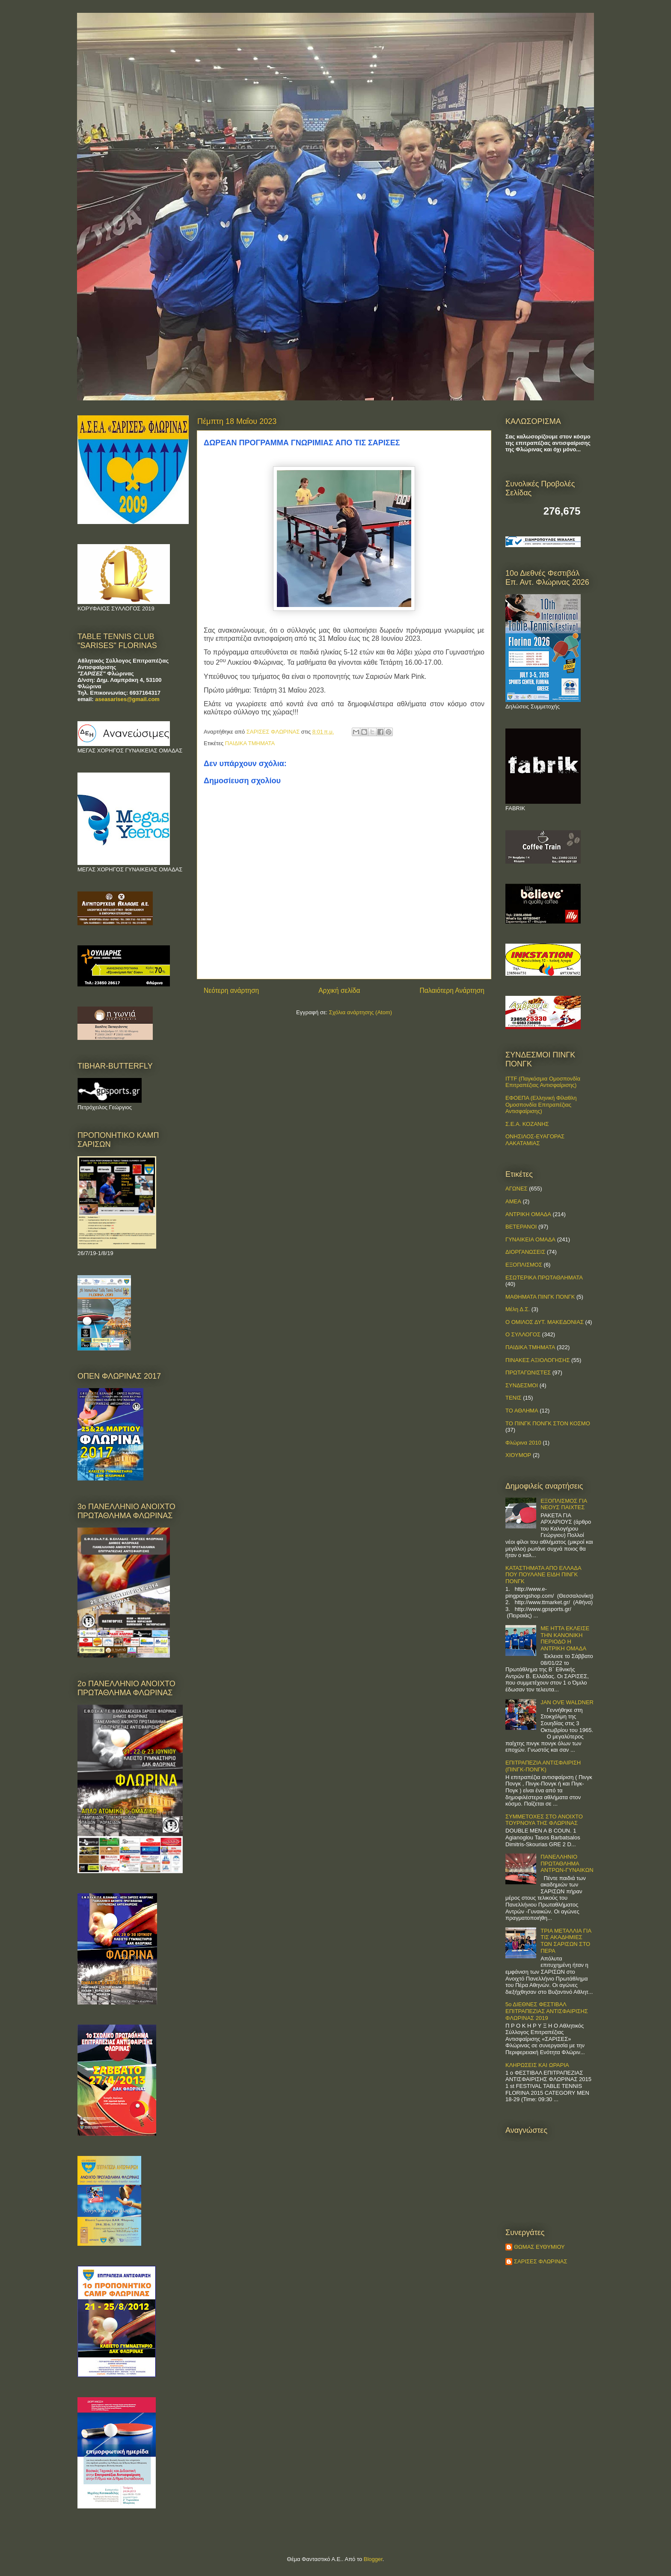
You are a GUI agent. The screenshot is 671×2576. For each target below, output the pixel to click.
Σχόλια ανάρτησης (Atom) (360, 1012)
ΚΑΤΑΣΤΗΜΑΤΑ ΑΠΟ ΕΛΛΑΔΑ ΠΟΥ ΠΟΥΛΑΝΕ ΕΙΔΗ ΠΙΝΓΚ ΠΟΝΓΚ (543, 1574)
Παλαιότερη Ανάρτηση (451, 990)
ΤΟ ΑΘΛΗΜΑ (521, 1410)
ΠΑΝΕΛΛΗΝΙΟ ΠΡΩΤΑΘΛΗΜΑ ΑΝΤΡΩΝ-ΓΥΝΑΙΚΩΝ (566, 1863)
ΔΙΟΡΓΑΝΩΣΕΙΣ (525, 1252)
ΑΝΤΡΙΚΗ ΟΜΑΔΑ (528, 1214)
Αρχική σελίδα (339, 990)
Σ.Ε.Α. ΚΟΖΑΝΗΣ (527, 1124)
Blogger (373, 2559)
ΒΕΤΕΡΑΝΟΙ (521, 1226)
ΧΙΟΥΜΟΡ (518, 1455)
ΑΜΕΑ (513, 1201)
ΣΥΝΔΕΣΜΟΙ (521, 1385)
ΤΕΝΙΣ (513, 1398)
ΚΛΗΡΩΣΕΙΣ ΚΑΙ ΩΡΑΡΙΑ (537, 2065)
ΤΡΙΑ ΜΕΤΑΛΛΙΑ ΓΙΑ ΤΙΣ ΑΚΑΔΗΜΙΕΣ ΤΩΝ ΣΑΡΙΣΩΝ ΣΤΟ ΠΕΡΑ (565, 1941)
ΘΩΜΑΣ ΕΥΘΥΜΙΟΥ (539, 2247)
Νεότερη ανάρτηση (231, 990)
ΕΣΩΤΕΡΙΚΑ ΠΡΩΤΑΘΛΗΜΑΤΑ (544, 1277)
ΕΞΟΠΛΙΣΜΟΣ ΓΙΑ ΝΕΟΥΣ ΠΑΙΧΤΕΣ (563, 1504)
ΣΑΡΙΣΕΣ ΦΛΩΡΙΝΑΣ (540, 2261)
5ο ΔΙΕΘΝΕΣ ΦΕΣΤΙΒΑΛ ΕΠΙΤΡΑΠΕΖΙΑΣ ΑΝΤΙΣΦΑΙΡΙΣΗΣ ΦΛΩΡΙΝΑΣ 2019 (546, 2011)
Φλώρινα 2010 (523, 1442)
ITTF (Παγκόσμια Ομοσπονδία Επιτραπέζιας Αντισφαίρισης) (542, 1082)
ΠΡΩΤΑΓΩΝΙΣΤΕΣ (528, 1372)
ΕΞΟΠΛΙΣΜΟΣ (523, 1264)
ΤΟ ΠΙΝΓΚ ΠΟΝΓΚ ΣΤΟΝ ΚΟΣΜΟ (547, 1423)
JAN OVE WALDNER (567, 1702)
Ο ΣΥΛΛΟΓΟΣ (522, 1334)
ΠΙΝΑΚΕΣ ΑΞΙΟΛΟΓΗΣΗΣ (537, 1360)
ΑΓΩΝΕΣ (516, 1188)
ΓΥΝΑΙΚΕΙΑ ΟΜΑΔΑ (530, 1239)
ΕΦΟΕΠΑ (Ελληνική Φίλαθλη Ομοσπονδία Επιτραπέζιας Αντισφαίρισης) (541, 1104)
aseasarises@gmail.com (127, 699)
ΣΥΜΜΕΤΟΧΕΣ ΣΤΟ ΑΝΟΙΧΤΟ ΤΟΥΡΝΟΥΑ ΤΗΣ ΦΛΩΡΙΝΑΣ (544, 1820)
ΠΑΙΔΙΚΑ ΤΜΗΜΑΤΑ (250, 743)
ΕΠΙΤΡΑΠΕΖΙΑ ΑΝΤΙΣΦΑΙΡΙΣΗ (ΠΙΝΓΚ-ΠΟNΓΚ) (543, 1766)
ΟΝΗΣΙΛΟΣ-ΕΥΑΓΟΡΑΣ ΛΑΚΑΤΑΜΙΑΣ (534, 1139)
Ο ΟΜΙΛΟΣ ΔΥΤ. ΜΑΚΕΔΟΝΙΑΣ (544, 1322)
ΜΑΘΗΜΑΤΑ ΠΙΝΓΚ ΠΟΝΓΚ (540, 1297)
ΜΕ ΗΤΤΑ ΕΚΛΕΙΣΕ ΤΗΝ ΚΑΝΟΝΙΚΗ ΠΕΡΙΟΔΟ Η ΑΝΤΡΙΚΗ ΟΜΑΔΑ (564, 1638)
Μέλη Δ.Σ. (517, 1309)
